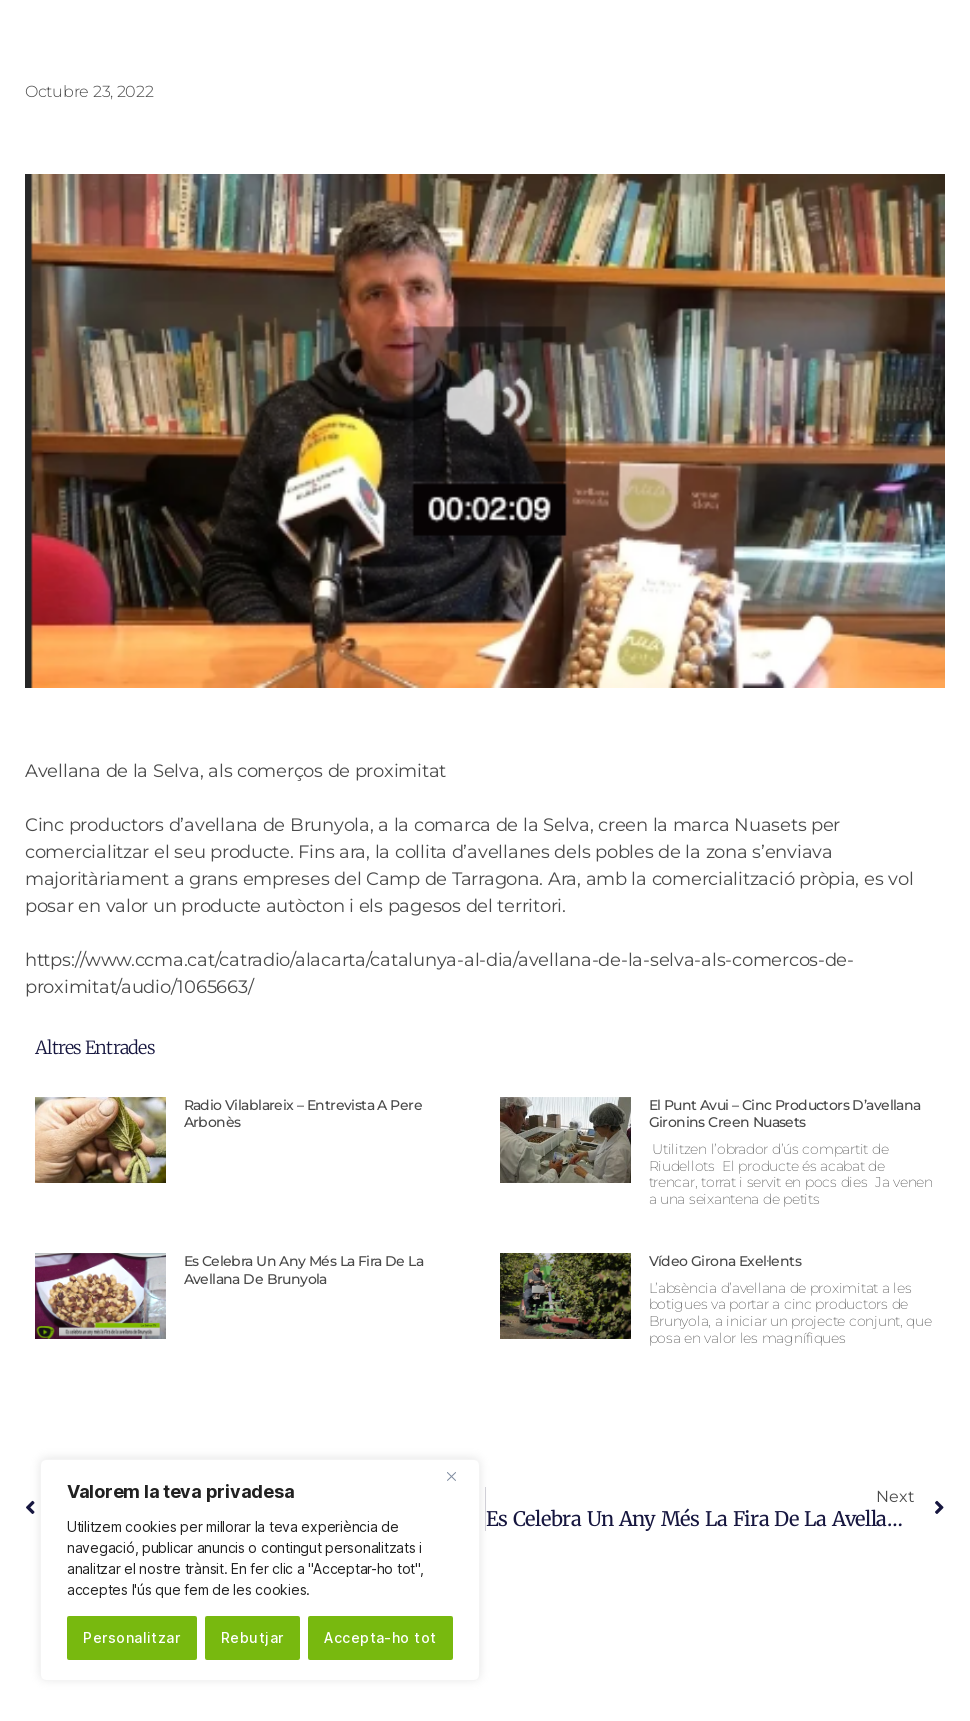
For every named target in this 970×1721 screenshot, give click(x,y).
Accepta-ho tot (380, 1637)
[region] (260, 1570)
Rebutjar (252, 1637)
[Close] (459, 1476)
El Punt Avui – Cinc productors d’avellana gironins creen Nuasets (785, 1114)
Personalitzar (131, 1637)
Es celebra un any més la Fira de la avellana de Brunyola (304, 1270)
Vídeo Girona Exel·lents (725, 1261)
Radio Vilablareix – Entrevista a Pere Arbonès (303, 1114)
